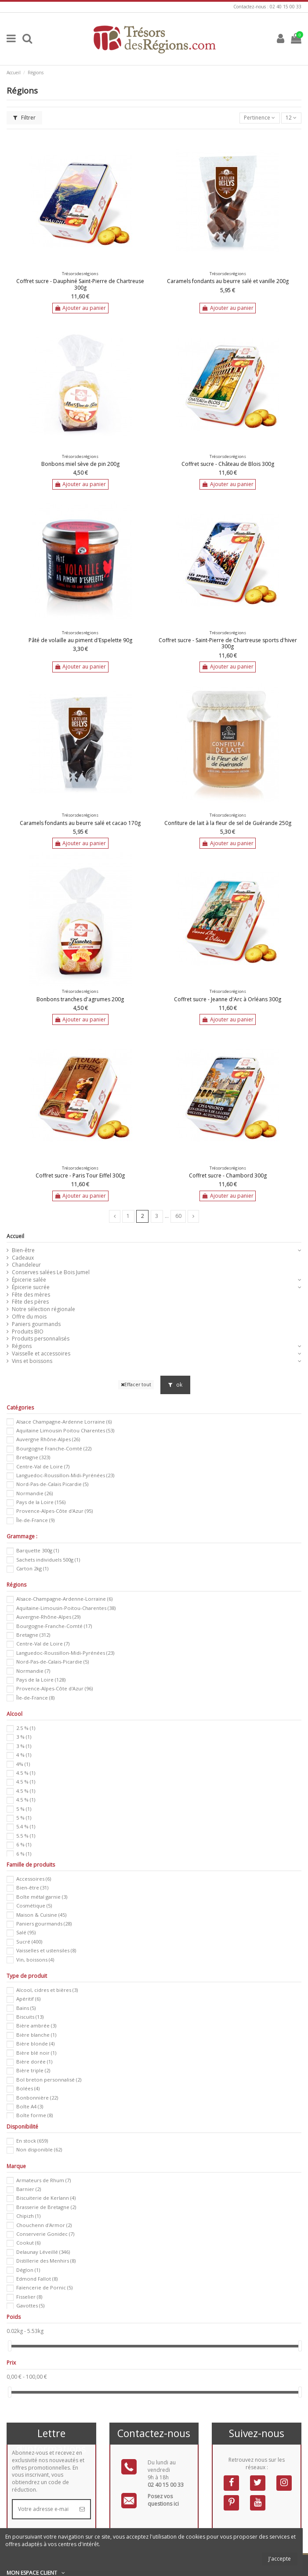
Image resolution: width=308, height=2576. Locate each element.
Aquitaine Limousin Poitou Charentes (65, 1430)
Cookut (28, 2242)
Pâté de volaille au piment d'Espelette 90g (80, 640)
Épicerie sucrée (31, 1287)
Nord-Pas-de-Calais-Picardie (52, 1661)
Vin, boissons (35, 1959)
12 (291, 117)
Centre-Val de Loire (42, 1466)
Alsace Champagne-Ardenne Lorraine (64, 1421)
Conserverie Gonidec (45, 2234)
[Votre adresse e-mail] (43, 2509)
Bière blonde (35, 2043)
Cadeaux (23, 1257)
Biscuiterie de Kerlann (46, 2198)
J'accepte (279, 2558)
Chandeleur (26, 1264)
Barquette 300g (37, 1550)
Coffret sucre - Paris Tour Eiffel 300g (80, 1175)
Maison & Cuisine (41, 1914)
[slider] (9, 2345)
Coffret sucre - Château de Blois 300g (227, 464)
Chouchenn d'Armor (44, 2225)
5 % (23, 1809)
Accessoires (33, 1878)
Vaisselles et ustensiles (46, 1950)
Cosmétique (34, 1905)
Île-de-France (35, 1520)
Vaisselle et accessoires (41, 1353)
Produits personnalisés (40, 1338)
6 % (23, 1844)
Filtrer (24, 117)
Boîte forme (34, 2115)
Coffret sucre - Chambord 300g (228, 1175)
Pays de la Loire (40, 1502)
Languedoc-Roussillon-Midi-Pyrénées (65, 1475)
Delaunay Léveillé (43, 2252)
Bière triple (33, 2070)
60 (178, 1216)
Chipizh (28, 2216)
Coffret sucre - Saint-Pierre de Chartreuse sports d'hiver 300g (228, 643)
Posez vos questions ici (163, 2499)
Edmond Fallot (37, 2278)
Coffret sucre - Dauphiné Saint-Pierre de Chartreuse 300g (80, 284)
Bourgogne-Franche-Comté (54, 1626)
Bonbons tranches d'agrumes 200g (80, 999)
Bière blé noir (36, 2052)
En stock (32, 2140)
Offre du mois (29, 1316)
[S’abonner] (82, 2509)
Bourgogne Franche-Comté (53, 1448)
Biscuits (29, 2016)
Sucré (29, 1941)
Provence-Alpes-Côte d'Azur (54, 1511)
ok (175, 1384)
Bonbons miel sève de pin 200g (80, 464)
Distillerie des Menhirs (46, 2260)
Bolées (28, 2088)
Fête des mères (31, 1294)
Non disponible (39, 2149)
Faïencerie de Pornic (44, 2287)
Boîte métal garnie (41, 1896)
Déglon (28, 2270)
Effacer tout (136, 1384)
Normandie (34, 1493)
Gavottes (30, 2305)
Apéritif (28, 1998)
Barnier (28, 2189)
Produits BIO (27, 1331)
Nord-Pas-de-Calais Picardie (52, 1484)
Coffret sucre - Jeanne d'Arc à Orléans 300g (227, 999)
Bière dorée (34, 2061)
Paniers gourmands (36, 1324)
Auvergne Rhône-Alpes (48, 1439)
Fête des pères (30, 1301)
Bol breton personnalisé (48, 2079)
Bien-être (23, 1250)
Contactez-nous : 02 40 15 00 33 (267, 7)
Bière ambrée (36, 2025)
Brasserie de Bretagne (46, 2207)
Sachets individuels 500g (48, 1559)
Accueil (15, 1236)
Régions (22, 1346)
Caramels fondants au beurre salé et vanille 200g (228, 281)
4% (23, 1764)
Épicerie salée (29, 1279)
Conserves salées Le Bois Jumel (51, 1272)
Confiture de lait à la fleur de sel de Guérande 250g (227, 823)
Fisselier (29, 2296)
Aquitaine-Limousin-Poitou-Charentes (66, 1608)
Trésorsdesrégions (80, 273)
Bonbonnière (37, 2097)
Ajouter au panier (80, 308)
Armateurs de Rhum (43, 2180)
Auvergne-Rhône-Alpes (48, 1616)
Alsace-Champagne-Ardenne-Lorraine (64, 1598)
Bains (26, 2008)
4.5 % (25, 1772)
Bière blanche (36, 2034)
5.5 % (25, 1835)
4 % (23, 1754)
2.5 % (25, 1728)
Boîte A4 (29, 2106)
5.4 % (25, 1826)
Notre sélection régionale (43, 1309)
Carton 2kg (32, 1568)
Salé (26, 1932)
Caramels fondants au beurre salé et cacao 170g (80, 823)
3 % (23, 1736)
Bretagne (33, 1457)
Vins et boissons (32, 1361)
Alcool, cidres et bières (47, 1990)
